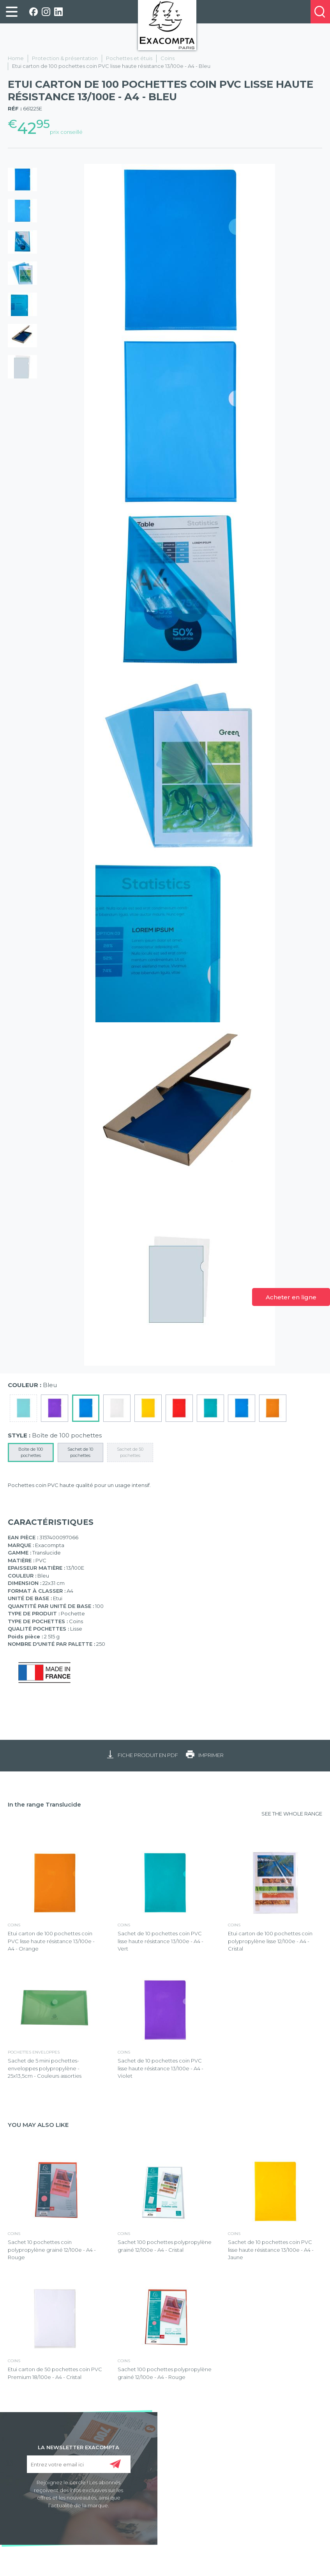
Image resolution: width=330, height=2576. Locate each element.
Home (16, 58)
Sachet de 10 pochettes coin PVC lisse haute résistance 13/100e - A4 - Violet (160, 2068)
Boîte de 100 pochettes (30, 1452)
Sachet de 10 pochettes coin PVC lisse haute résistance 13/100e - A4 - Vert (160, 1941)
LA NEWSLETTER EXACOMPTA (78, 2447)
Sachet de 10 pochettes (80, 1452)
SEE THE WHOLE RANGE (291, 1813)
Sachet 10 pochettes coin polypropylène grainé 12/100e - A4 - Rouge (52, 2249)
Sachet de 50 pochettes (130, 1452)
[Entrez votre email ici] (79, 2464)
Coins (168, 58)
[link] (11, 11)
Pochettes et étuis (129, 58)
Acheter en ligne (291, 1297)
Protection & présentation (65, 58)
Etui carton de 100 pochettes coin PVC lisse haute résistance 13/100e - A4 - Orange (51, 1941)
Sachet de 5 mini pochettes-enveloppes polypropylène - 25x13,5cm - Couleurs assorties (44, 2068)
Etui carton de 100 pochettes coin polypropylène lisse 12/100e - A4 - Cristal (270, 1941)
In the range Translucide (44, 1804)
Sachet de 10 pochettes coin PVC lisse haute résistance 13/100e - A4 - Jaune (271, 2249)
